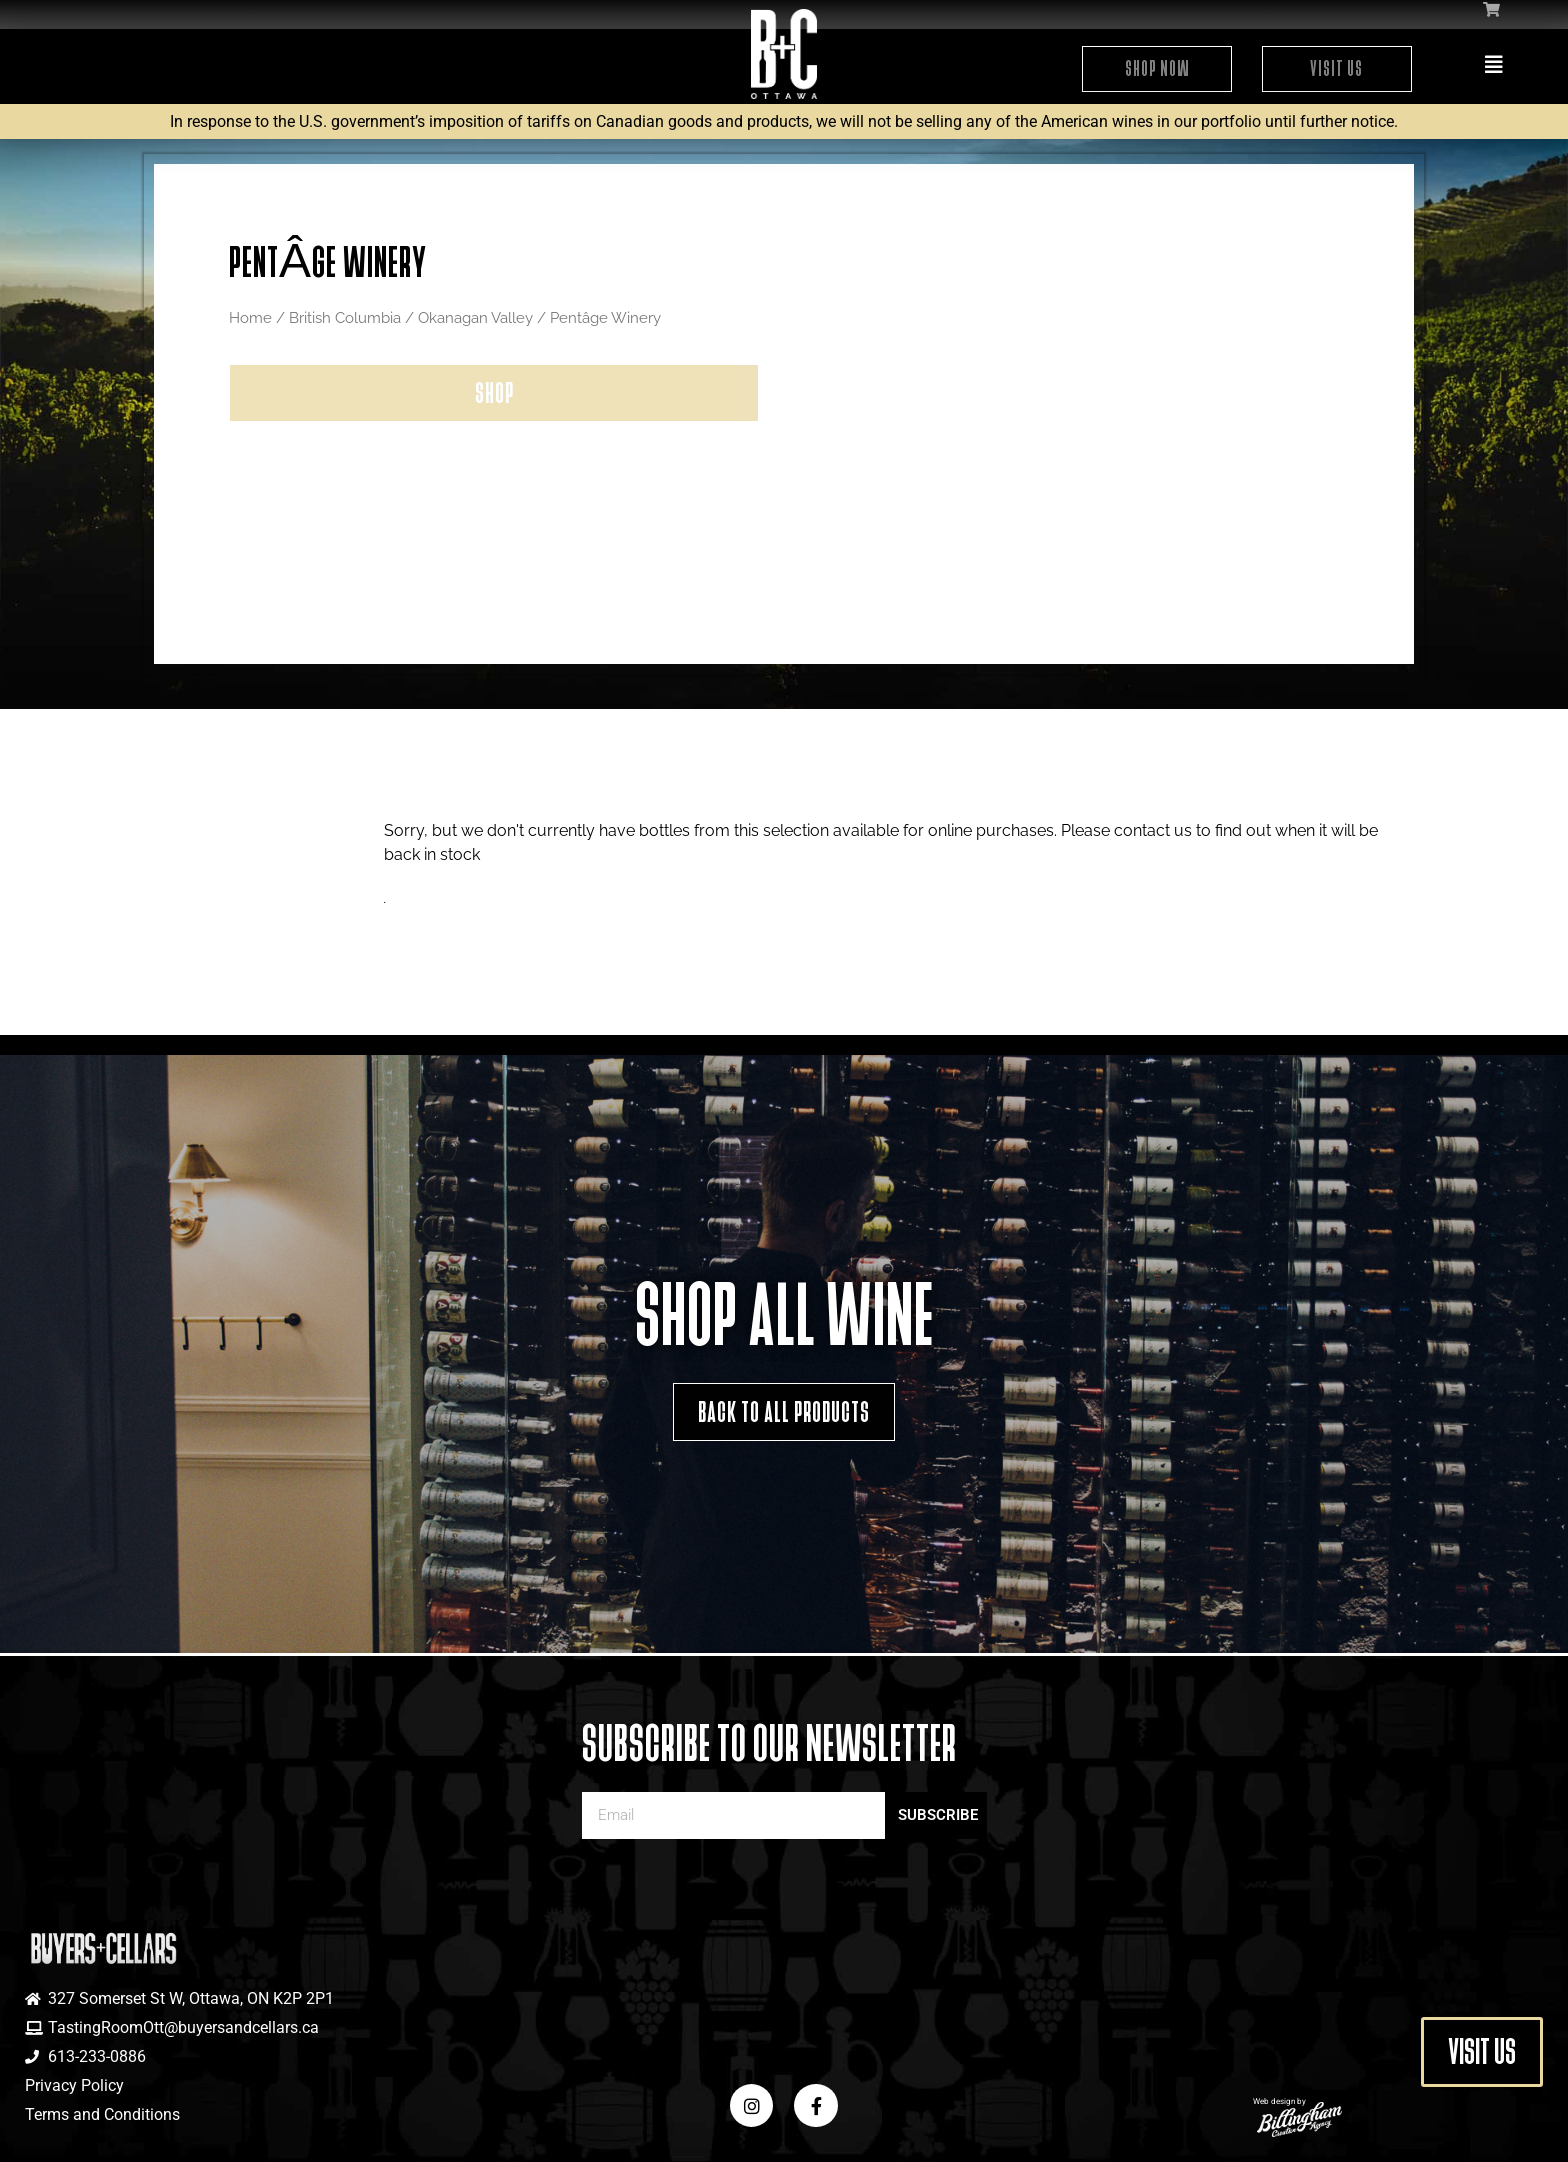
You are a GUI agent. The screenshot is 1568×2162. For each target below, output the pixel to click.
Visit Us (1336, 68)
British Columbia (345, 317)
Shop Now (1157, 68)
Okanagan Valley (475, 317)
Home (250, 317)
